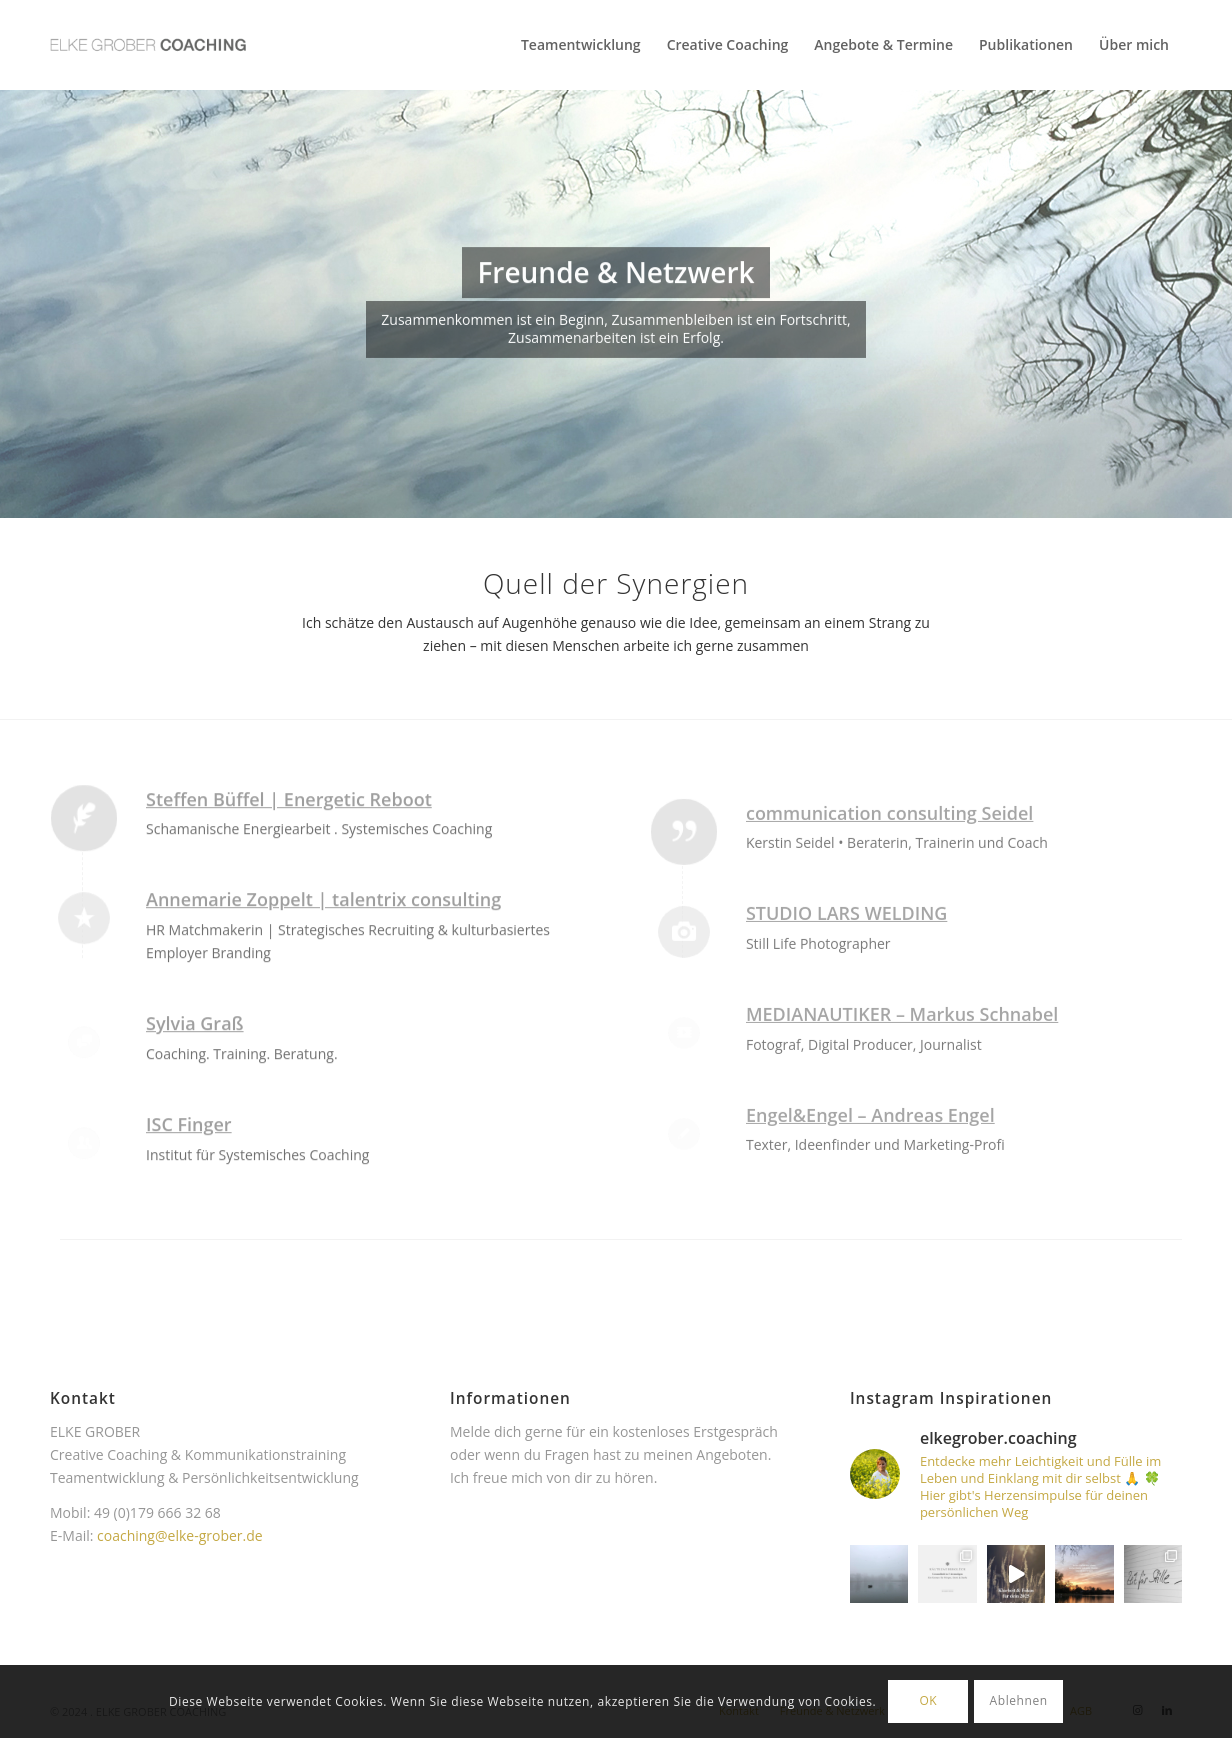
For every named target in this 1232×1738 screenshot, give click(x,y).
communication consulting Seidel (889, 916)
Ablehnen (1019, 1700)
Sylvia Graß (195, 1085)
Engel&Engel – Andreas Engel (870, 1218)
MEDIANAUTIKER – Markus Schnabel (902, 1118)
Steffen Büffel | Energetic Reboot (289, 861)
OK (928, 1700)
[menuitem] (581, 45)
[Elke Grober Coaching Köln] (148, 45)
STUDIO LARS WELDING (846, 1017)
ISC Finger (189, 1186)
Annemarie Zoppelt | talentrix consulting (323, 962)
